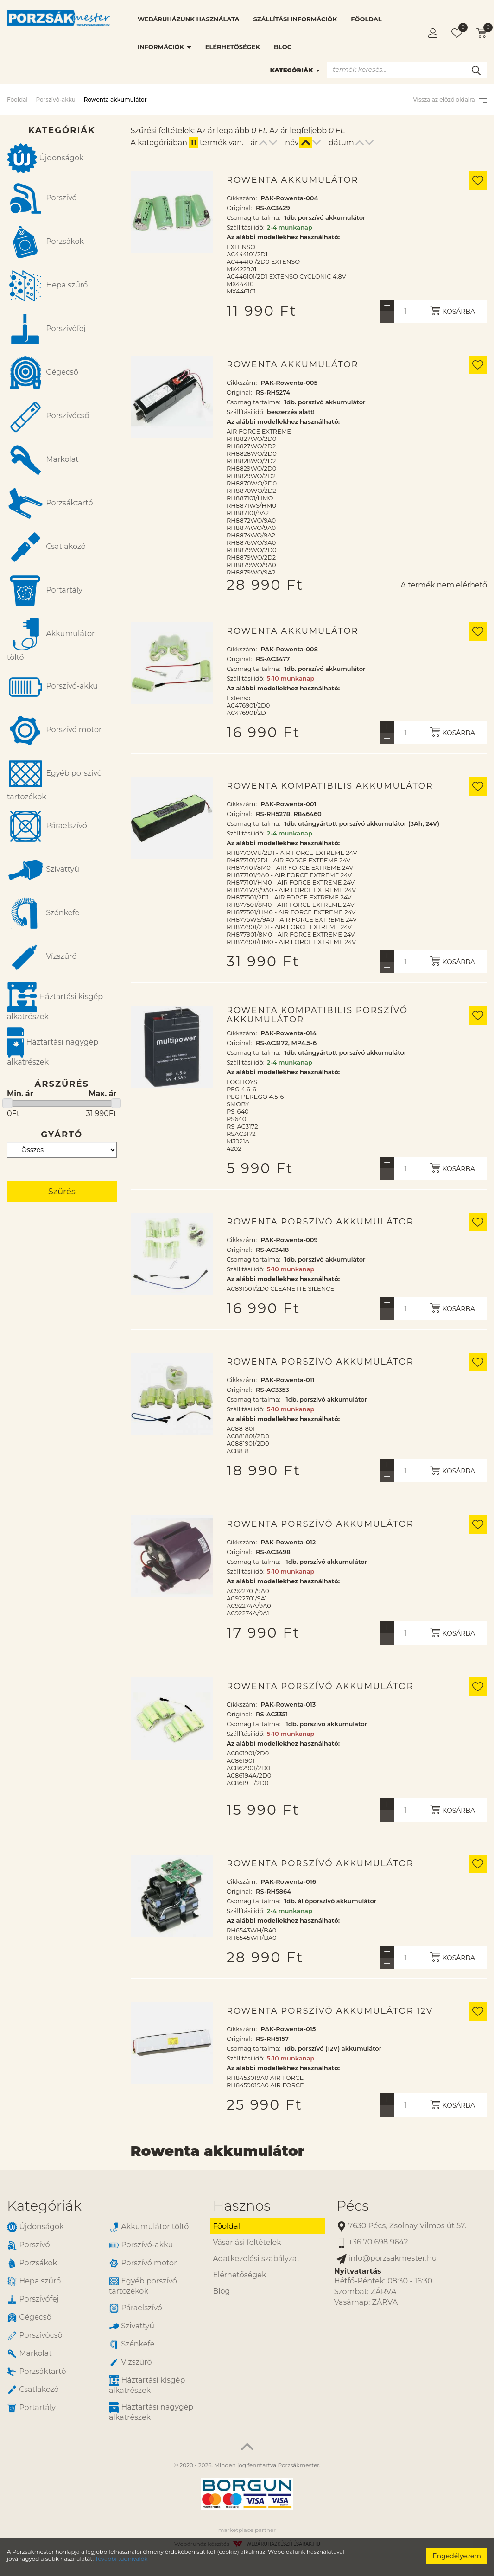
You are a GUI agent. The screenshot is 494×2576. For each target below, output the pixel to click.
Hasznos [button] (241, 2205)
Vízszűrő (42, 957)
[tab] (103, 2205)
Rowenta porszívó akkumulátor (320, 1222)
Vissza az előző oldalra (450, 99)
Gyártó (61, 1134)
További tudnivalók (121, 2558)
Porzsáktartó (50, 503)
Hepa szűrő (47, 285)
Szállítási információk (295, 19)
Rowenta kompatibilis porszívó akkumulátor (317, 1015)
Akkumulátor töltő (51, 639)
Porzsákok (45, 242)
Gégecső (42, 372)
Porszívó (42, 198)
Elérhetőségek (232, 47)
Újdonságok (45, 158)
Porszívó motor (54, 730)
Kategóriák (295, 70)
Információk (164, 47)
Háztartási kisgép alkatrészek (55, 1001)
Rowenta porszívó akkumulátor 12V (330, 2011)
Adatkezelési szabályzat (256, 2258)
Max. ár (102, 1093)
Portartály (44, 590)
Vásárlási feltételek (247, 2242)
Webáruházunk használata (188, 19)
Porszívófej (46, 329)
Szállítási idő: (246, 227)
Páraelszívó (47, 826)
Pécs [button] (352, 2205)
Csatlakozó (46, 547)
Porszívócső (48, 416)
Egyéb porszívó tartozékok (54, 778)
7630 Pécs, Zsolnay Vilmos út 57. (401, 2226)
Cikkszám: (242, 198)
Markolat (43, 459)
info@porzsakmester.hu (386, 2258)
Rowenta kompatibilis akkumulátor (330, 786)
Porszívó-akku (55, 99)
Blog (283, 47)
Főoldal (366, 19)
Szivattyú (43, 869)
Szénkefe (43, 913)
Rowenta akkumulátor (293, 180)
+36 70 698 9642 (372, 2242)
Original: (239, 207)
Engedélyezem (456, 2556)
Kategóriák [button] (44, 2205)
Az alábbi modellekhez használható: (283, 237)
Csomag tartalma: (253, 217)
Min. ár (20, 1093)
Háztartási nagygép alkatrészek (52, 1046)
